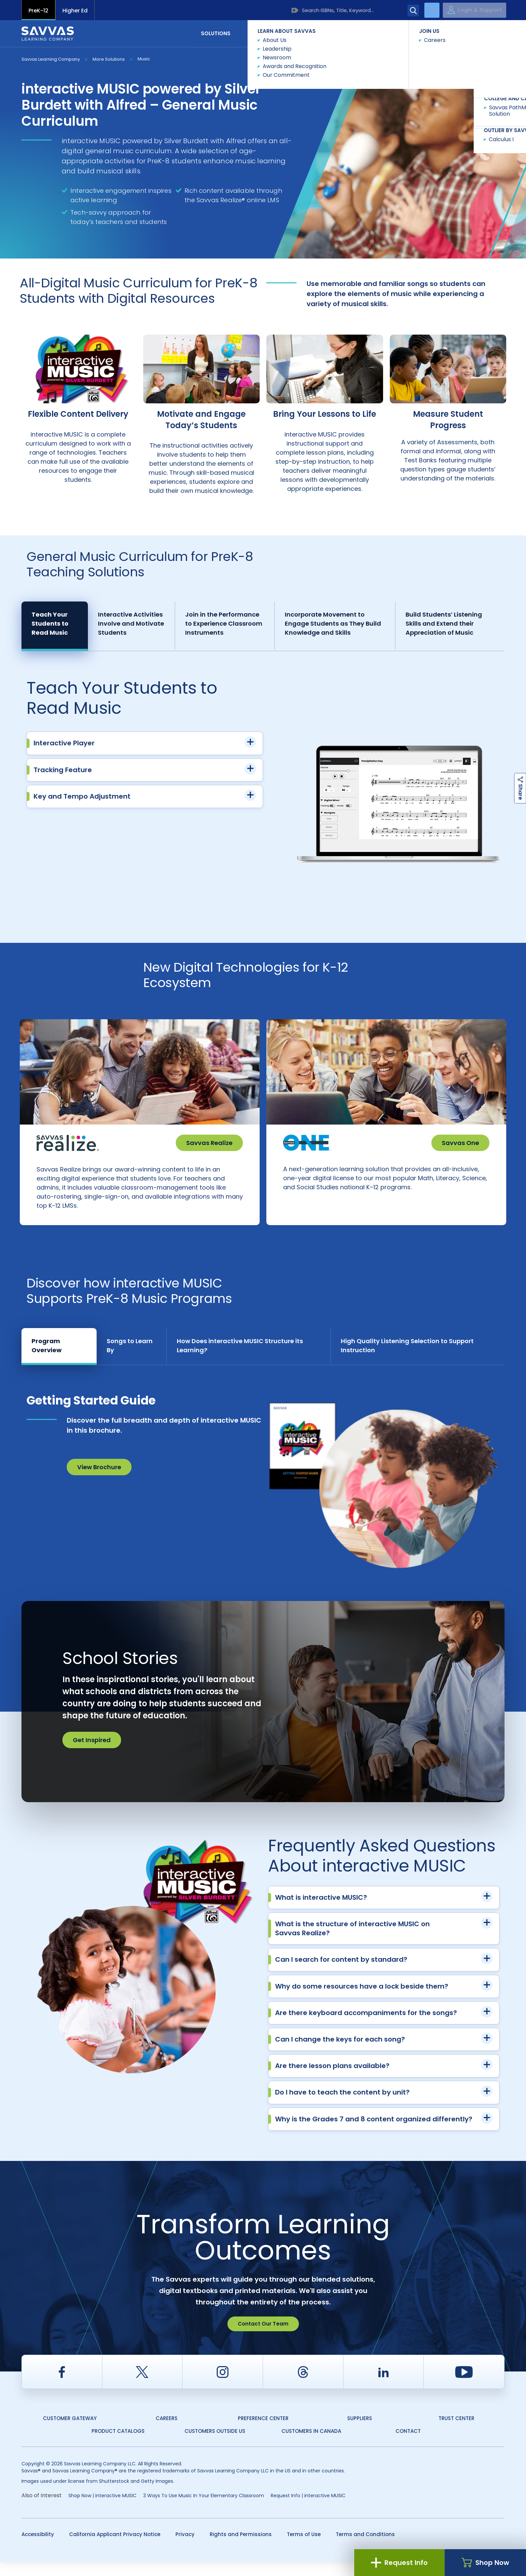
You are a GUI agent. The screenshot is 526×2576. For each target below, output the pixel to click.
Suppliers (359, 2432)
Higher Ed (75, 10)
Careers (166, 2432)
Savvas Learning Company (50, 59)
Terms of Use (304, 2548)
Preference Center (263, 2432)
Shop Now (485, 2563)
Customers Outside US (215, 2444)
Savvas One (460, 1143)
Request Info (399, 2563)
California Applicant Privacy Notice (114, 2548)
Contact (476, 33)
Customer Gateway (70, 2432)
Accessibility (37, 2548)
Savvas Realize (209, 1143)
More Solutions (109, 59)
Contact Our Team (263, 2337)
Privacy (185, 2548)
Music (144, 59)
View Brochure (99, 1481)
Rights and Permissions (241, 2548)
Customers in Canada (311, 2444)
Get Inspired (92, 1754)
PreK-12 (38, 10)
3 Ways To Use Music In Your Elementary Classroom (203, 2509)
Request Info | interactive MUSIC (308, 2509)
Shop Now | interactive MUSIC (102, 2509)
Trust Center (456, 2432)
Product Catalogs (118, 2444)
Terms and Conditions (365, 2548)
